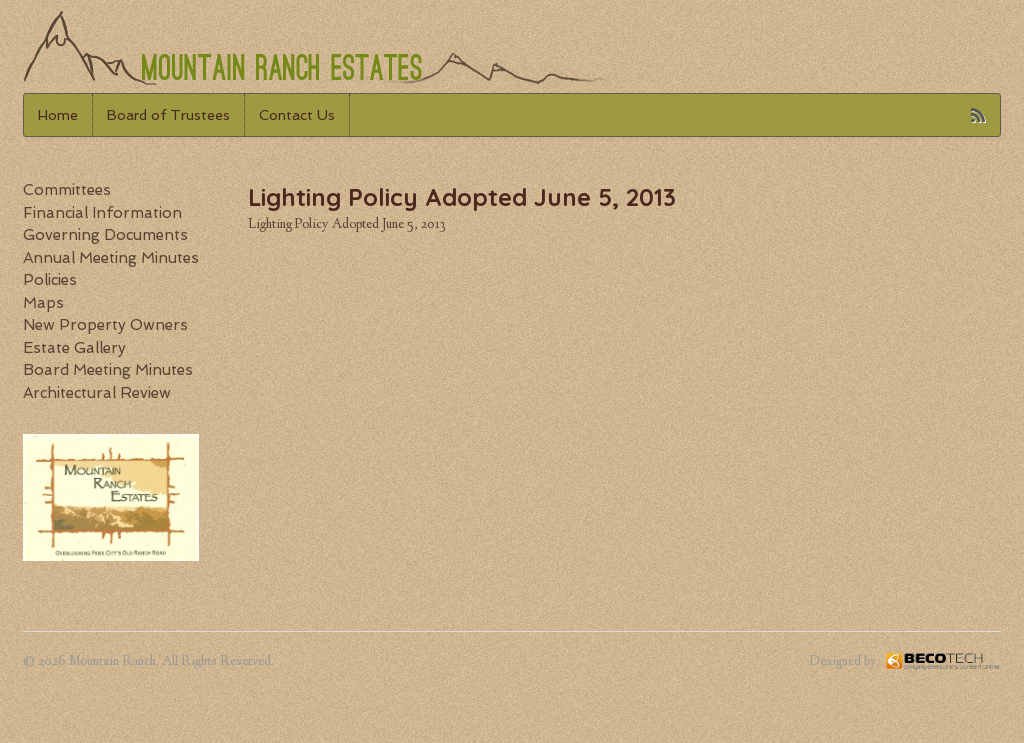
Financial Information (102, 213)
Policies (50, 280)
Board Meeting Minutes (108, 370)
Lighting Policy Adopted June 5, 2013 (347, 225)
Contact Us (297, 115)
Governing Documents (105, 235)
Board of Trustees (168, 115)
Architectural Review (97, 393)
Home (58, 115)
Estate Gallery (74, 348)
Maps (43, 303)
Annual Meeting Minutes (111, 258)
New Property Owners (105, 325)
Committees (67, 190)
